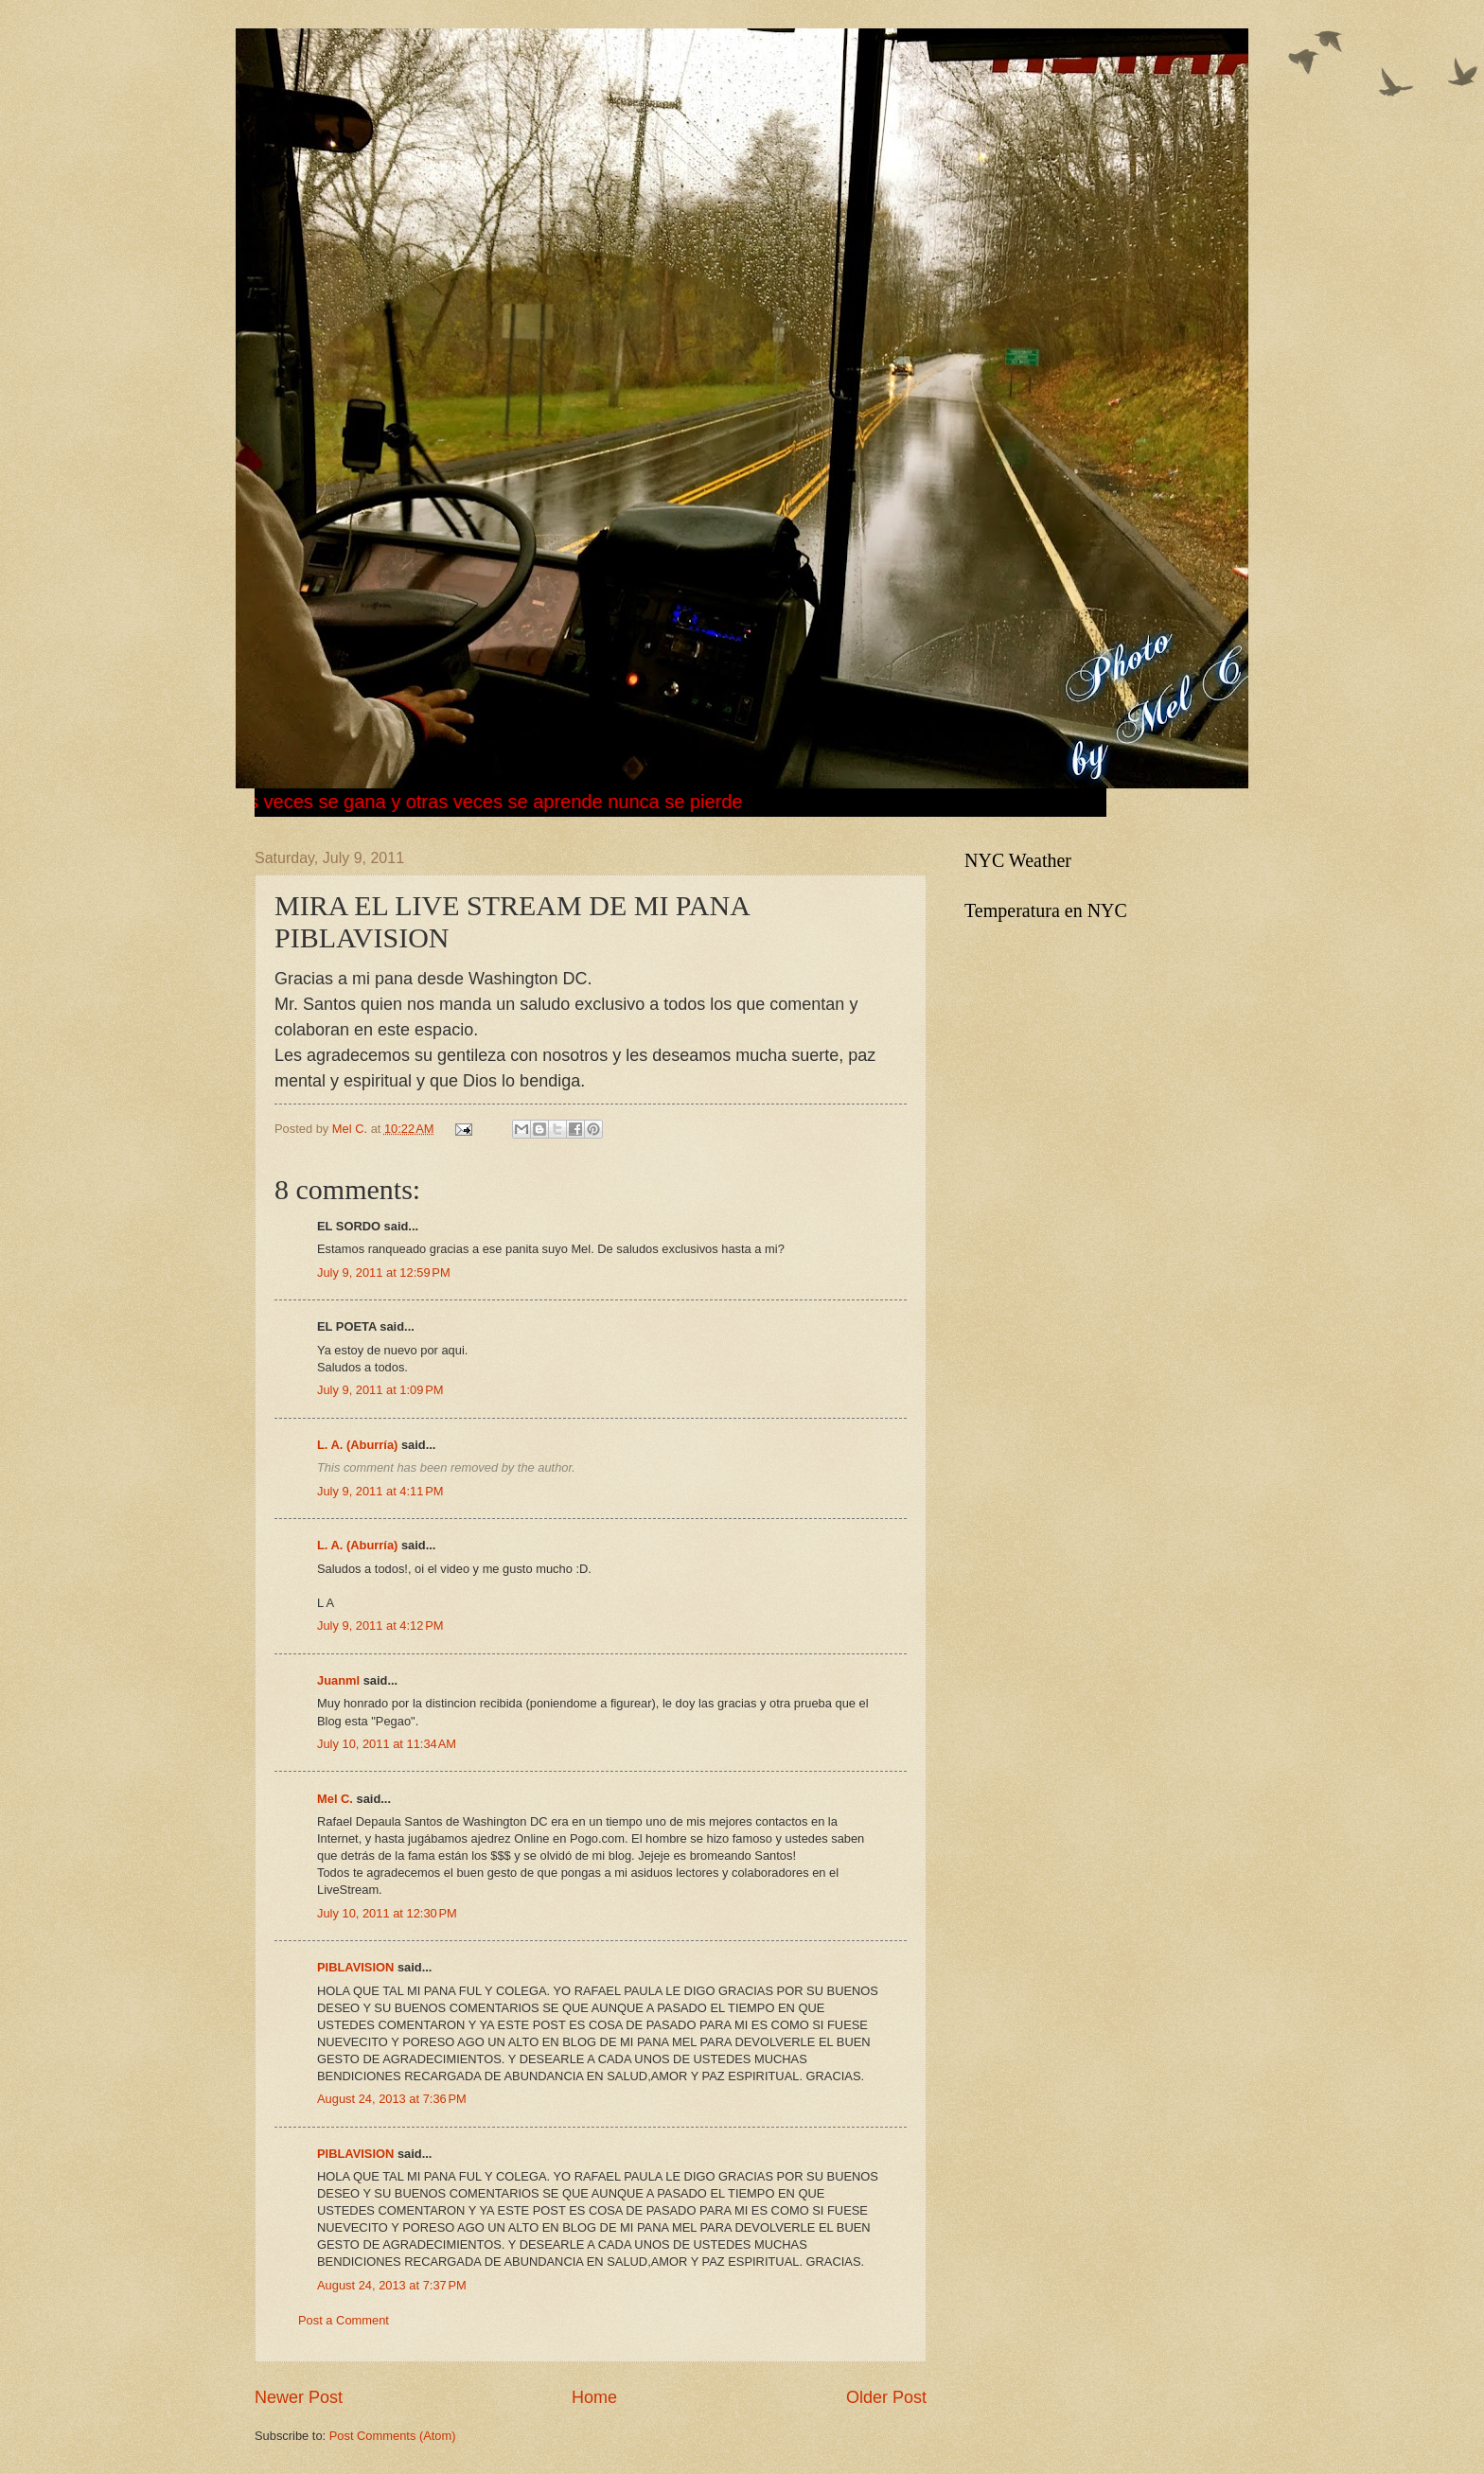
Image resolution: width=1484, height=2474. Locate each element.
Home (594, 2397)
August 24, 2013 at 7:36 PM (392, 2099)
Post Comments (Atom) (392, 2436)
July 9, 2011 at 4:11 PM (380, 1491)
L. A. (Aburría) (357, 1445)
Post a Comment (343, 2320)
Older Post (886, 2397)
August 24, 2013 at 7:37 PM (392, 2285)
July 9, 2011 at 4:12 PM (380, 1625)
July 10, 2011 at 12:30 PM (387, 1913)
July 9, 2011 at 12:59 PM (383, 1272)
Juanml (338, 1680)
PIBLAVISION (355, 1967)
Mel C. (351, 1129)
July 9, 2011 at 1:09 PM (380, 1390)
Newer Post (299, 2397)
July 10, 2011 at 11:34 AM (386, 1744)
